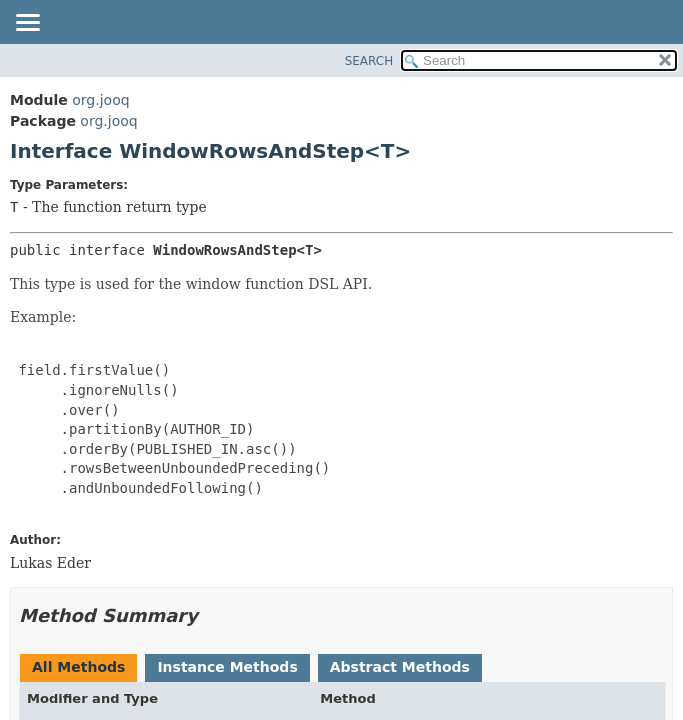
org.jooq (100, 100)
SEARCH (369, 61)
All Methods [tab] (78, 667)
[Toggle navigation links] (27, 24)
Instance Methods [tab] (227, 667)
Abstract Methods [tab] (400, 667)
